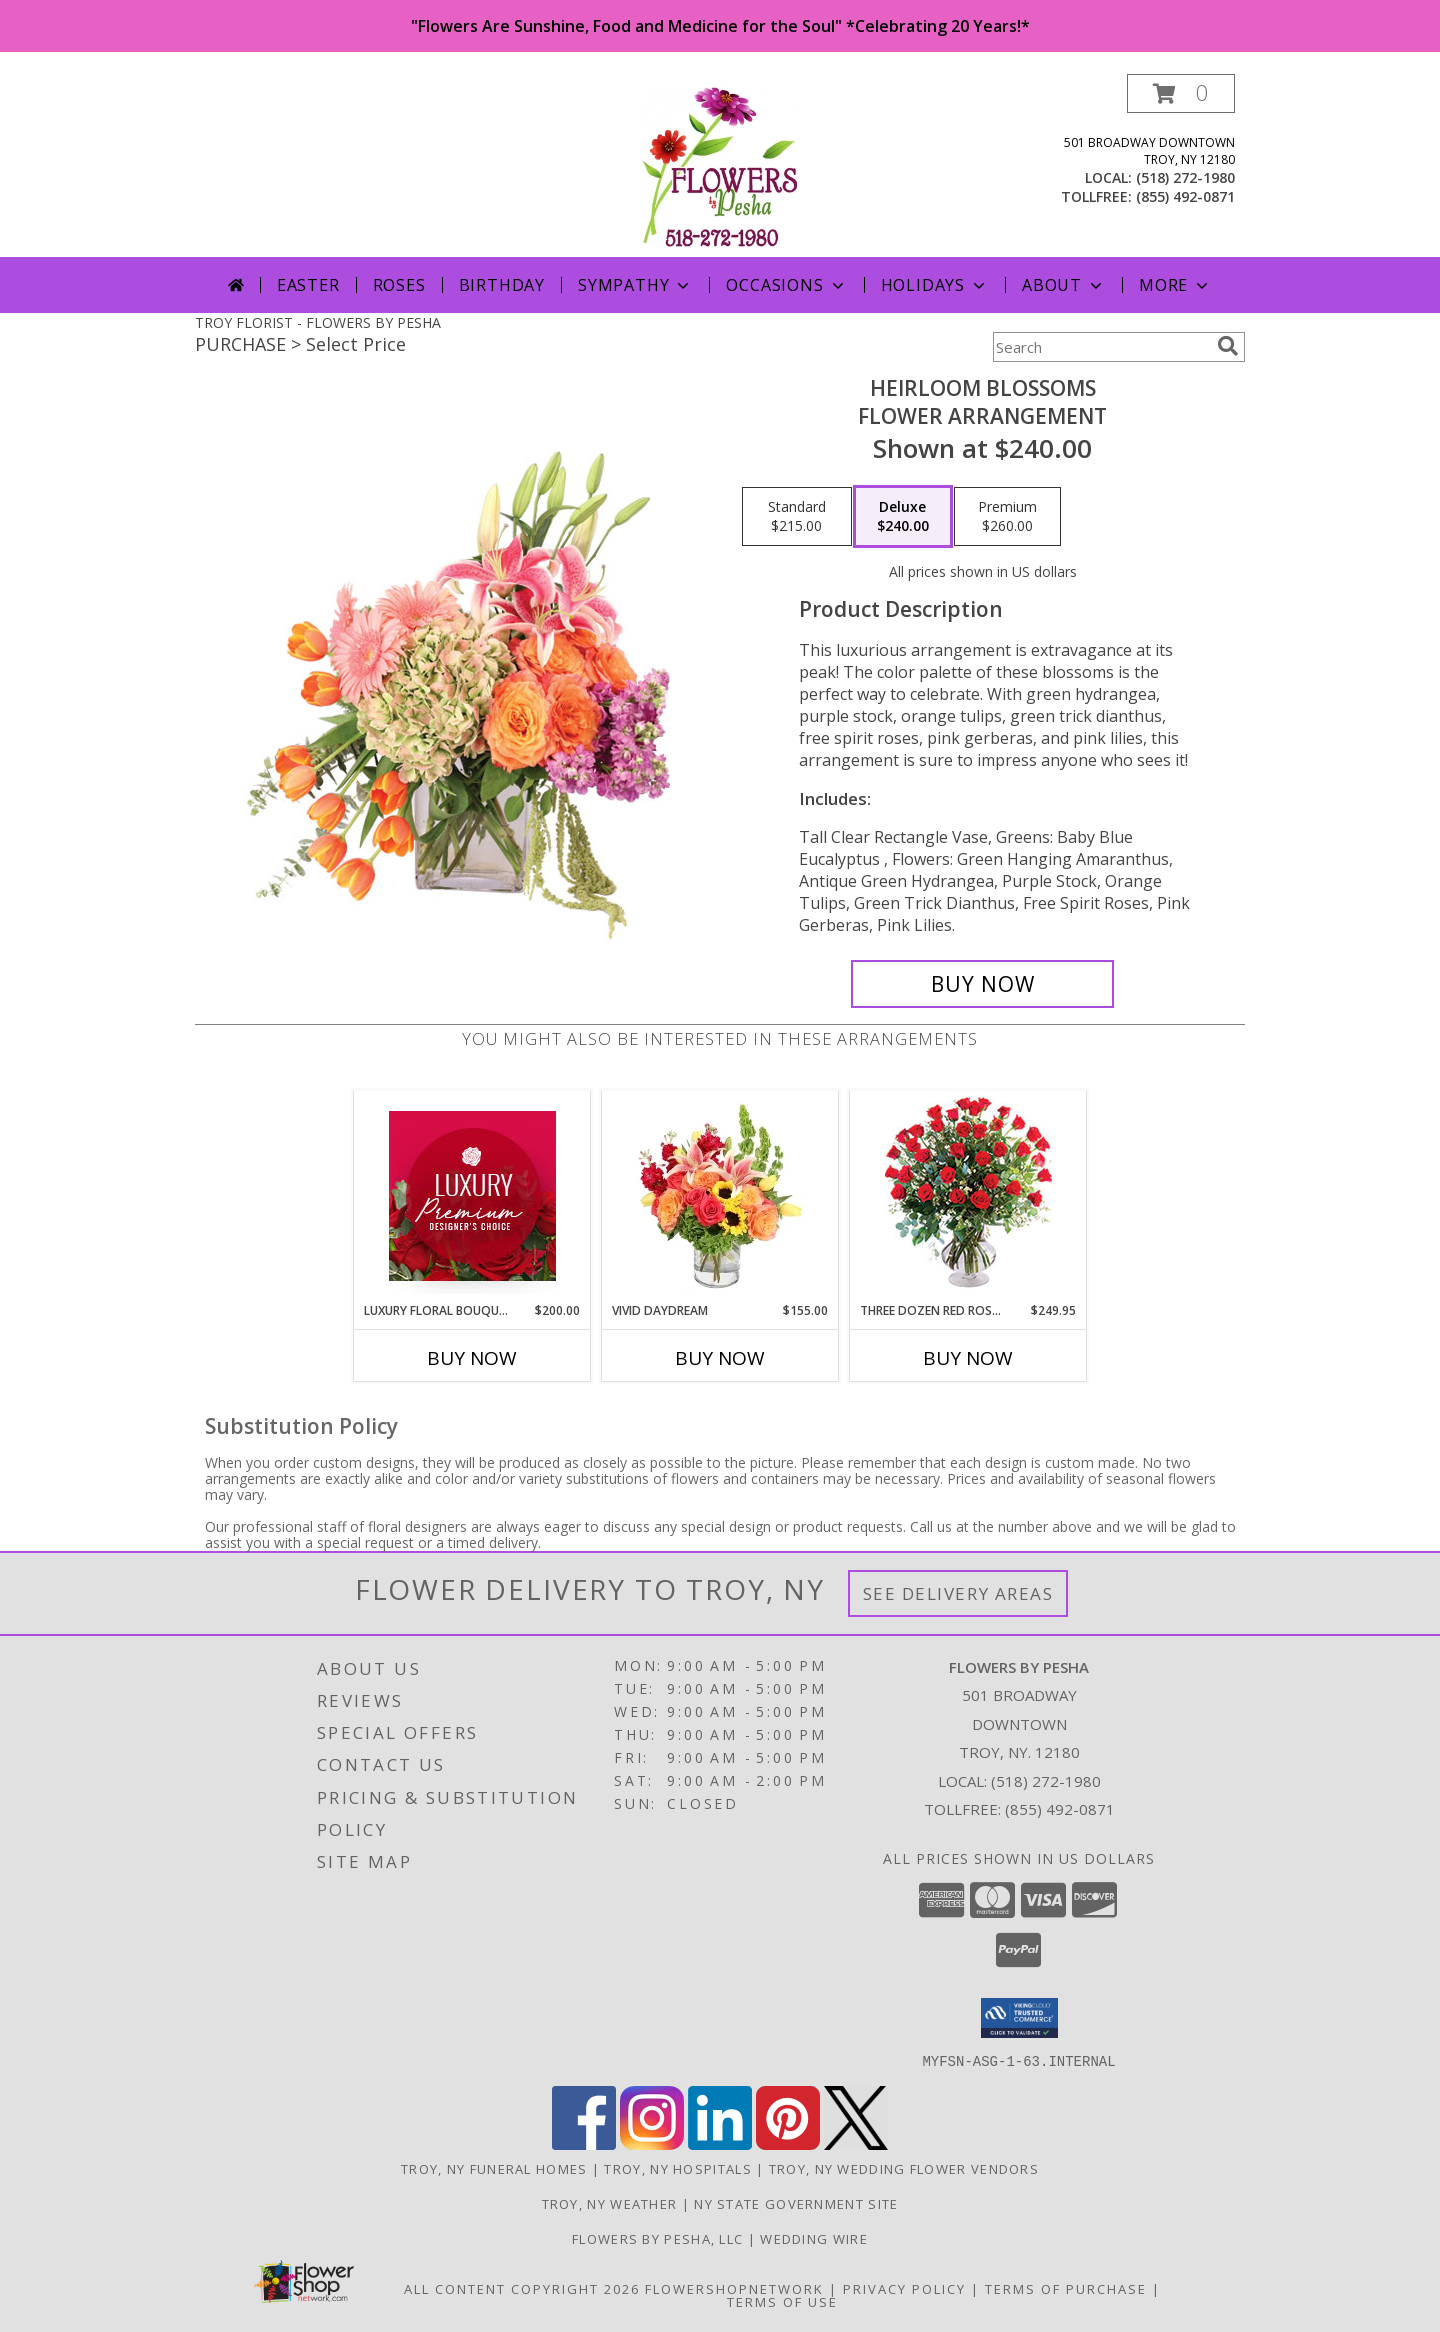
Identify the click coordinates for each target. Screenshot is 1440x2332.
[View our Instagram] (652, 2143)
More (1175, 285)
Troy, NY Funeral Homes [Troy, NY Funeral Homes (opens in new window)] (494, 2168)
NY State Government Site (796, 2203)
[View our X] (856, 2143)
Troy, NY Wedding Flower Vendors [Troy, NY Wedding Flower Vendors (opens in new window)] (904, 2168)
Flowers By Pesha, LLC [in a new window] (660, 2238)
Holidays (935, 285)
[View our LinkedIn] (720, 2143)
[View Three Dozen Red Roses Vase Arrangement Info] (968, 1196)
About (1064, 285)
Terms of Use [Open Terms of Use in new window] (782, 2301)
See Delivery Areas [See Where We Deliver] (958, 1593)
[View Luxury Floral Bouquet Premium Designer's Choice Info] (472, 1196)
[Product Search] (1101, 347)
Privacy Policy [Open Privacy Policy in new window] (904, 2288)
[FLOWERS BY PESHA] (720, 165)
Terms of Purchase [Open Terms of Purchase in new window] (1066, 2288)
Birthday (502, 285)
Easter (308, 285)
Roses (399, 285)
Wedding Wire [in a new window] (814, 2238)
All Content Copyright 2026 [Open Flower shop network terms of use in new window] (522, 2288)
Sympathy (635, 285)
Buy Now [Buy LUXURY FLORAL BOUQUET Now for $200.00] (472, 1358)
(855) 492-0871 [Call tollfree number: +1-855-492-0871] (1185, 196)
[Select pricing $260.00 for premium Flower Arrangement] (1007, 517)
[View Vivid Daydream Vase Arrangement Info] (720, 1196)
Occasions (786, 285)
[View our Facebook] (584, 2143)
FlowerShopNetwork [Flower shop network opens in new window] (734, 2288)
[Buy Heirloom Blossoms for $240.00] (982, 984)
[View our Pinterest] (788, 2143)
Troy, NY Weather (610, 2203)
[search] (1228, 346)
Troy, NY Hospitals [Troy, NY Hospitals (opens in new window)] (677, 2168)
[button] (1181, 93)
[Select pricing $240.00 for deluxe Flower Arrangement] (903, 517)
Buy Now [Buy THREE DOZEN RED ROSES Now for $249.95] (968, 1358)
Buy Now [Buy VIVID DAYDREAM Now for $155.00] (720, 1358)
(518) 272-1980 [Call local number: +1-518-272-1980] (1185, 177)
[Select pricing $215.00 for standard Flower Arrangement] (797, 517)
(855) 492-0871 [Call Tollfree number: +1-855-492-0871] (1060, 1809)
